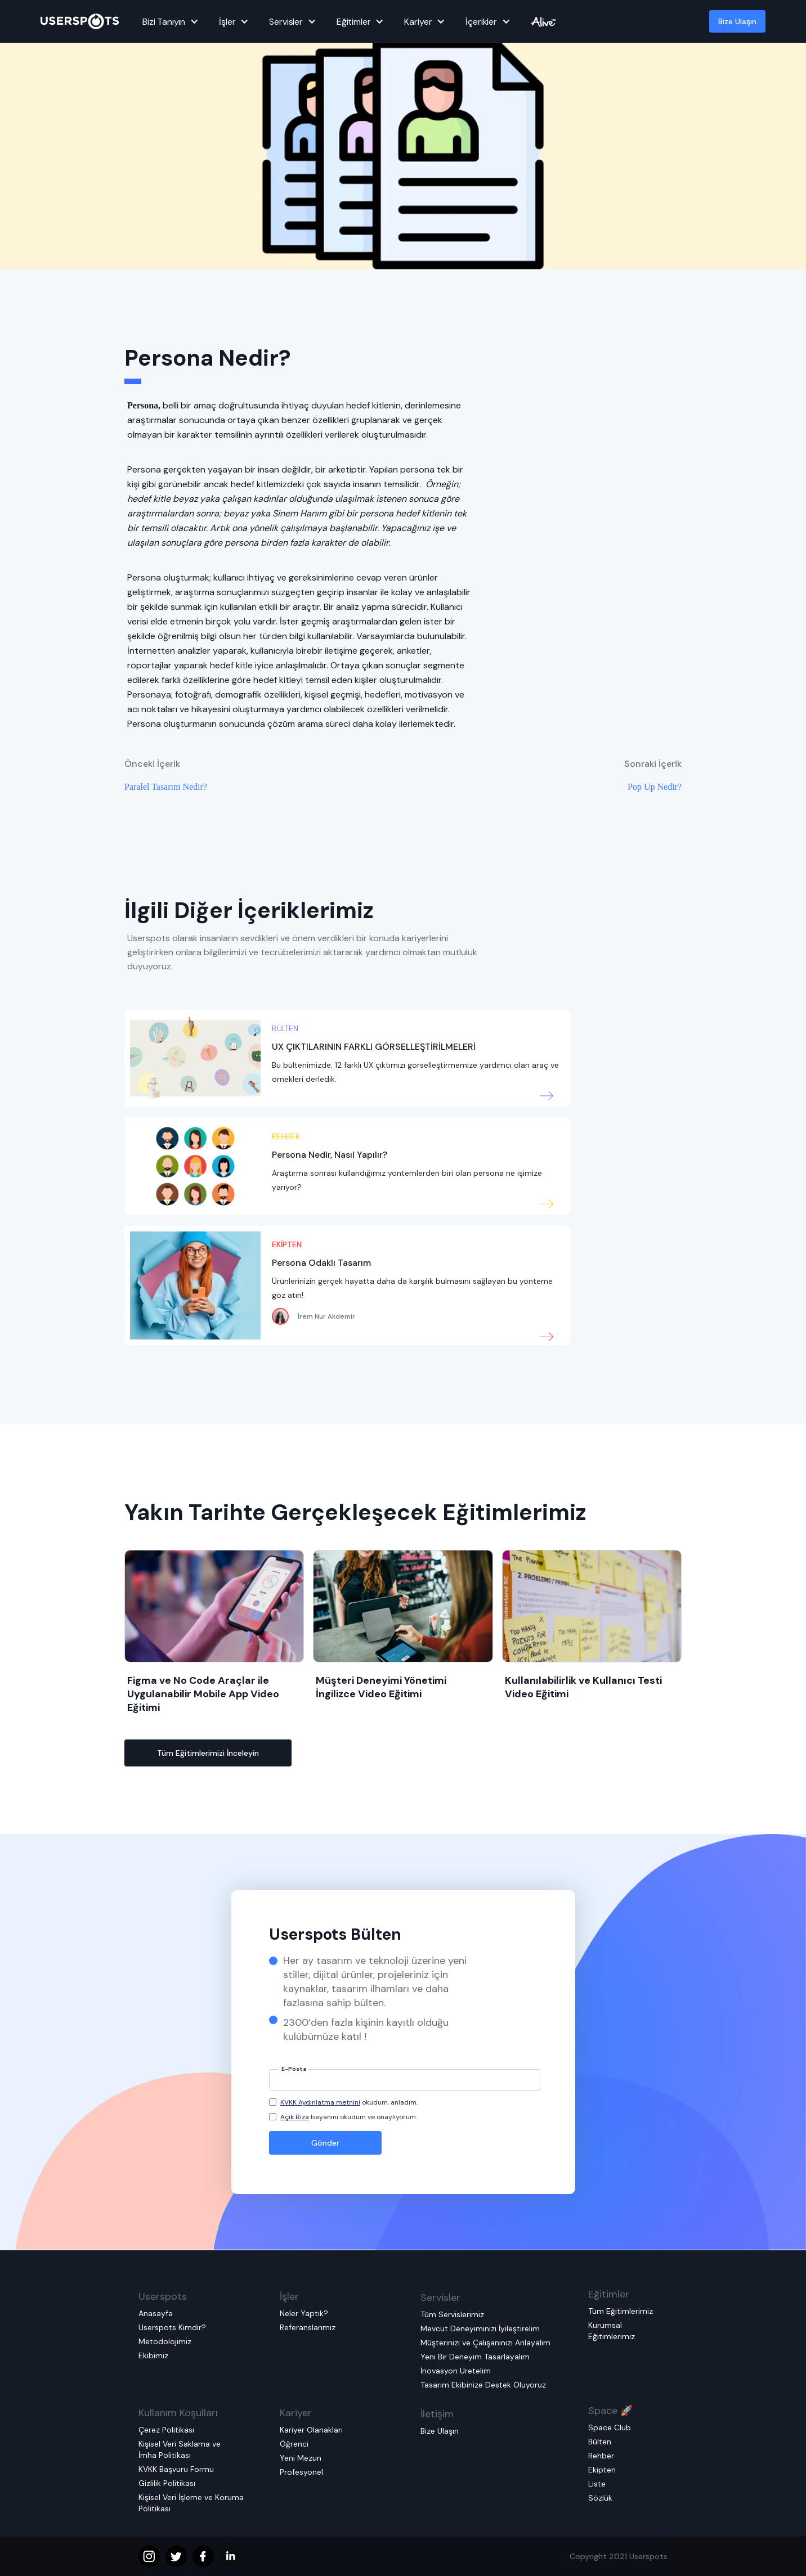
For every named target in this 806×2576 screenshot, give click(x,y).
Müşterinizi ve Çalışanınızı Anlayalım (485, 2342)
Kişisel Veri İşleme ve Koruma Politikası (191, 2503)
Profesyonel (301, 2472)
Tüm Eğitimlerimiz (620, 2311)
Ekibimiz (153, 2355)
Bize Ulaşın (737, 21)
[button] (168, 21)
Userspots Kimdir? (172, 2327)
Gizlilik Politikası (166, 2483)
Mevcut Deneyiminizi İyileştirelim (480, 2328)
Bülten (599, 2441)
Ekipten (602, 2470)
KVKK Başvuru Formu (176, 2469)
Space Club (609, 2427)
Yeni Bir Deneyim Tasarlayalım (475, 2357)
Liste (597, 2484)
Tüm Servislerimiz (452, 2314)
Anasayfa (155, 2313)
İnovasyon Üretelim (455, 2371)
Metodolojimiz (164, 2341)
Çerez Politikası (166, 2430)
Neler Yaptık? (304, 2313)
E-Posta (294, 2069)
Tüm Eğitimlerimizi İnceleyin (208, 1753)
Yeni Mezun (300, 2458)
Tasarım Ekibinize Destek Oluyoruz (483, 2385)
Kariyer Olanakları (311, 2430)
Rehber (601, 2456)
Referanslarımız (307, 2327)
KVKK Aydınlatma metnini (320, 2102)
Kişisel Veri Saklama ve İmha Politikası (179, 2449)
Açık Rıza (294, 2116)
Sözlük (600, 2498)
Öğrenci (294, 2444)
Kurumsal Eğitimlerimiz (611, 2330)
